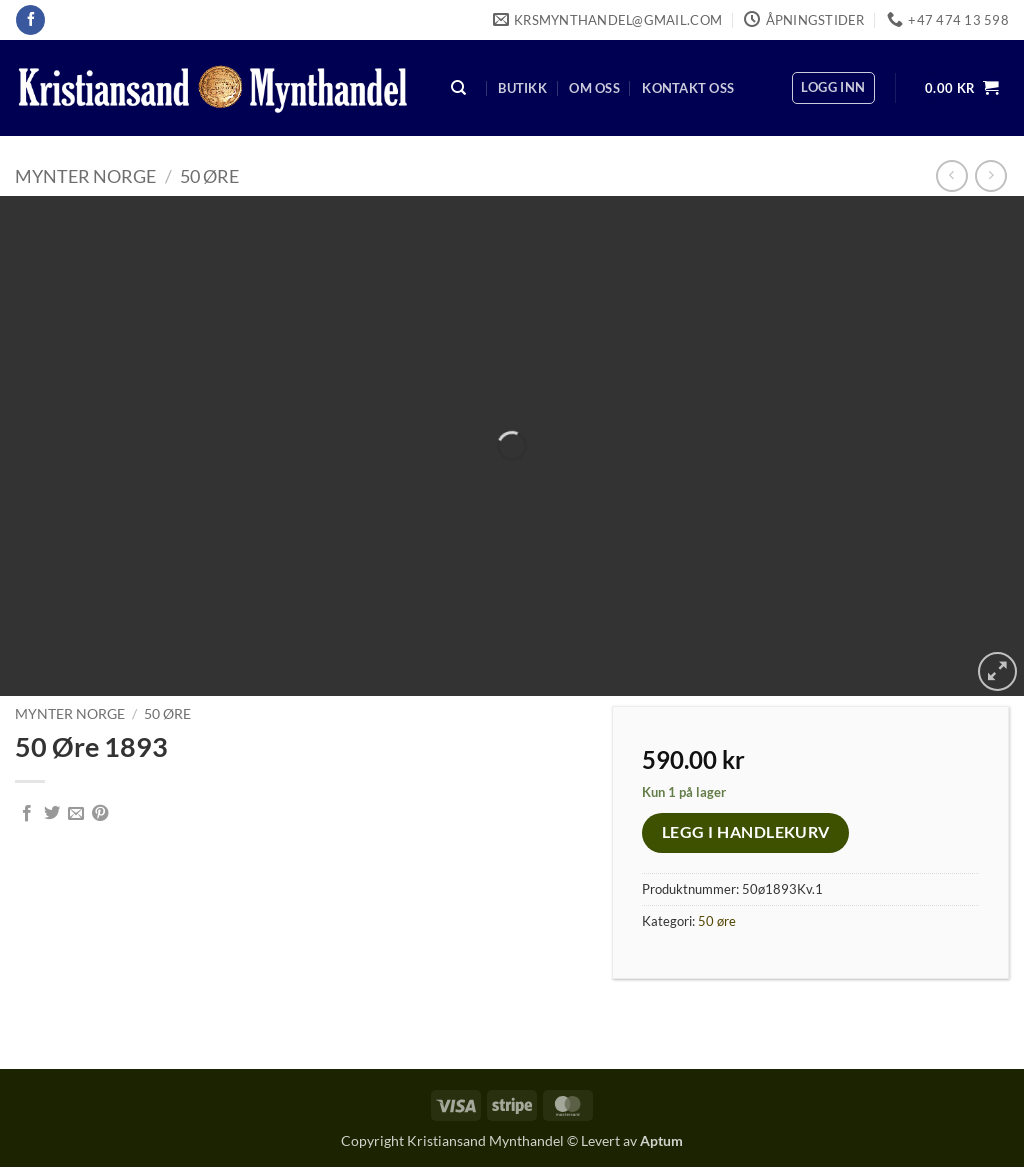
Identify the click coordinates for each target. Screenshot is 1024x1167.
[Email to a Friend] (76, 814)
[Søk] (459, 88)
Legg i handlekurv (746, 832)
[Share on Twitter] (52, 814)
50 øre (209, 176)
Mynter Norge (85, 176)
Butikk (522, 88)
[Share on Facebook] (27, 814)
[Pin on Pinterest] (100, 814)
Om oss (594, 88)
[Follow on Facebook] (30, 20)
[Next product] (951, 175)
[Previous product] (990, 175)
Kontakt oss (688, 88)
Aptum (661, 1140)
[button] (833, 88)
